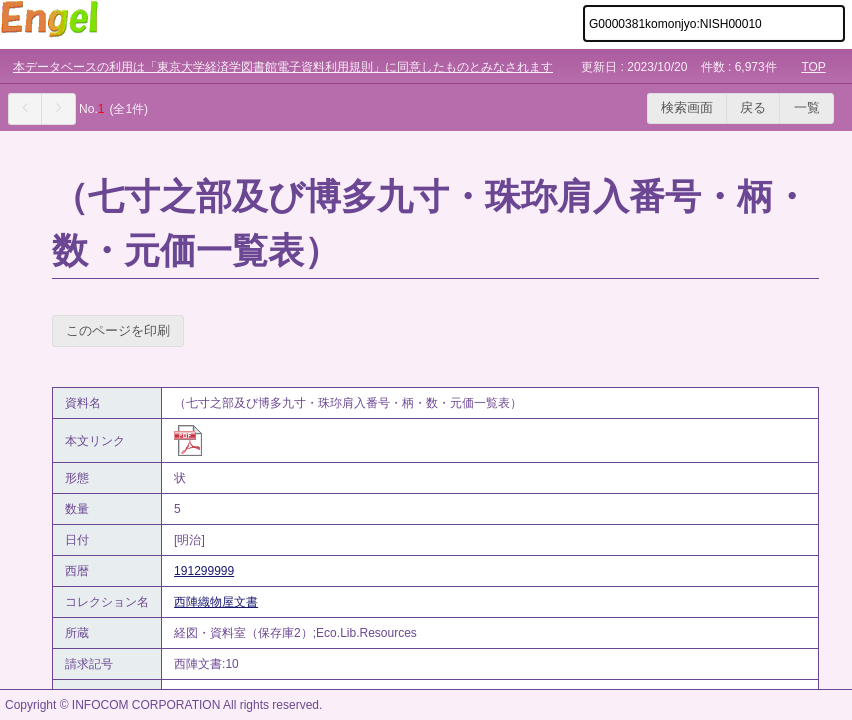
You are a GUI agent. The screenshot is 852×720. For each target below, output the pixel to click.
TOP (813, 67)
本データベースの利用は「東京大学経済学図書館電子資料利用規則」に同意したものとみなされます (283, 67)
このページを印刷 (118, 330)
